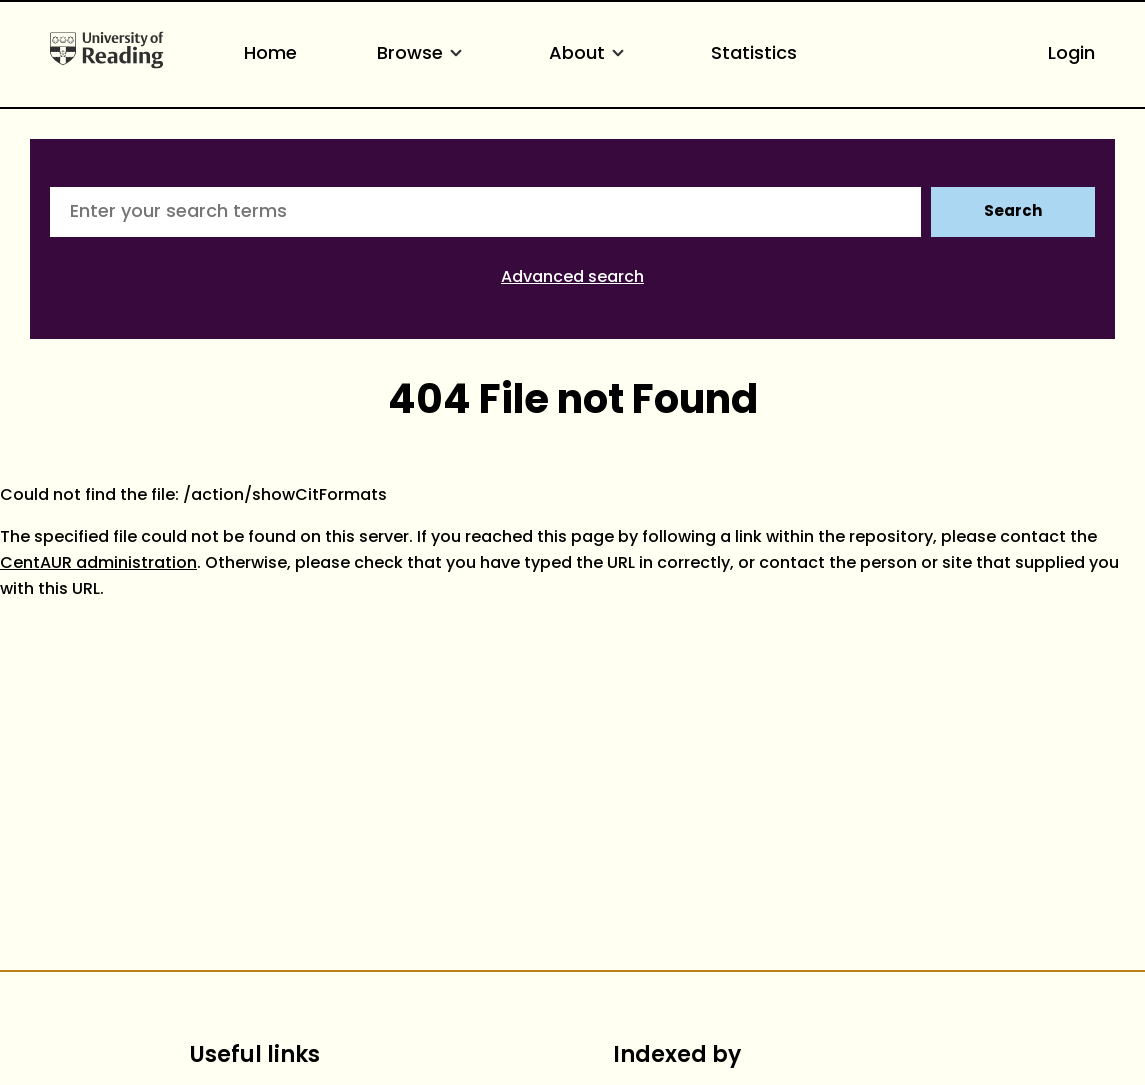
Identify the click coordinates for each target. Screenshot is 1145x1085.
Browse (423, 54)
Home (270, 54)
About (590, 54)
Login (1071, 54)
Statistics (754, 54)
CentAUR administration (98, 564)
